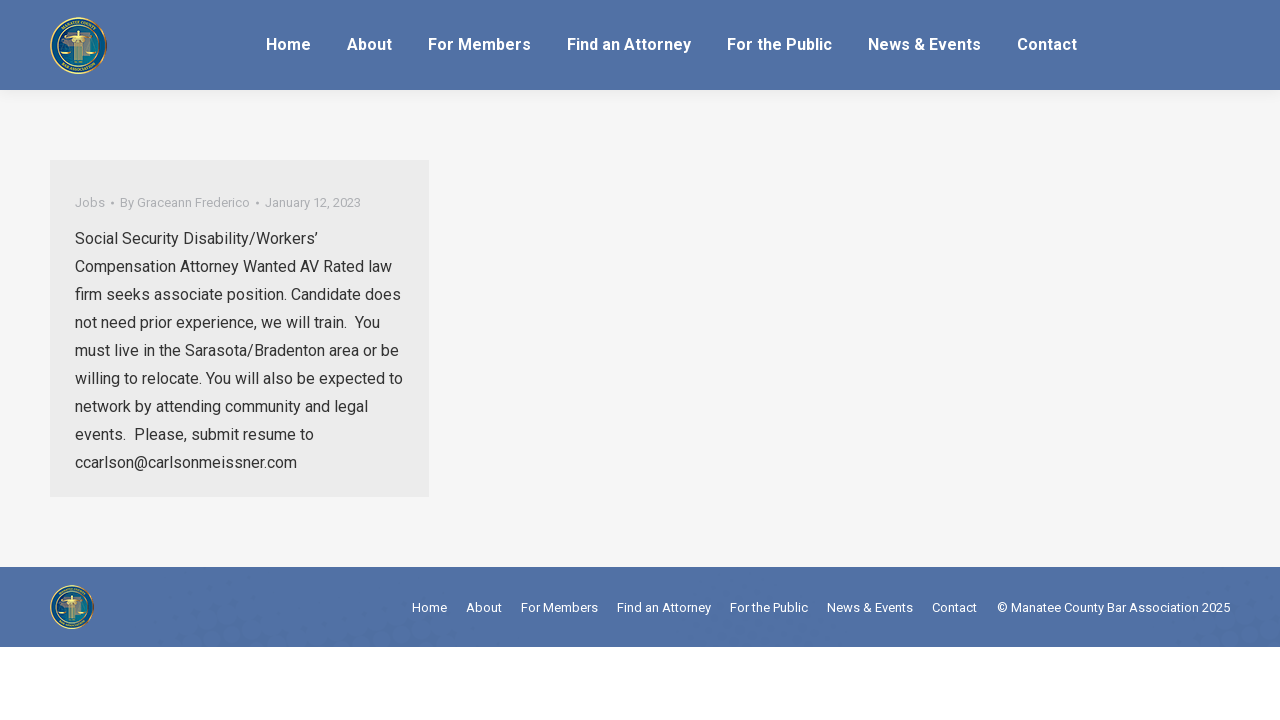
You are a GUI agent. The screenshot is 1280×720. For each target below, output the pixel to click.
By (185, 202)
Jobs (90, 202)
